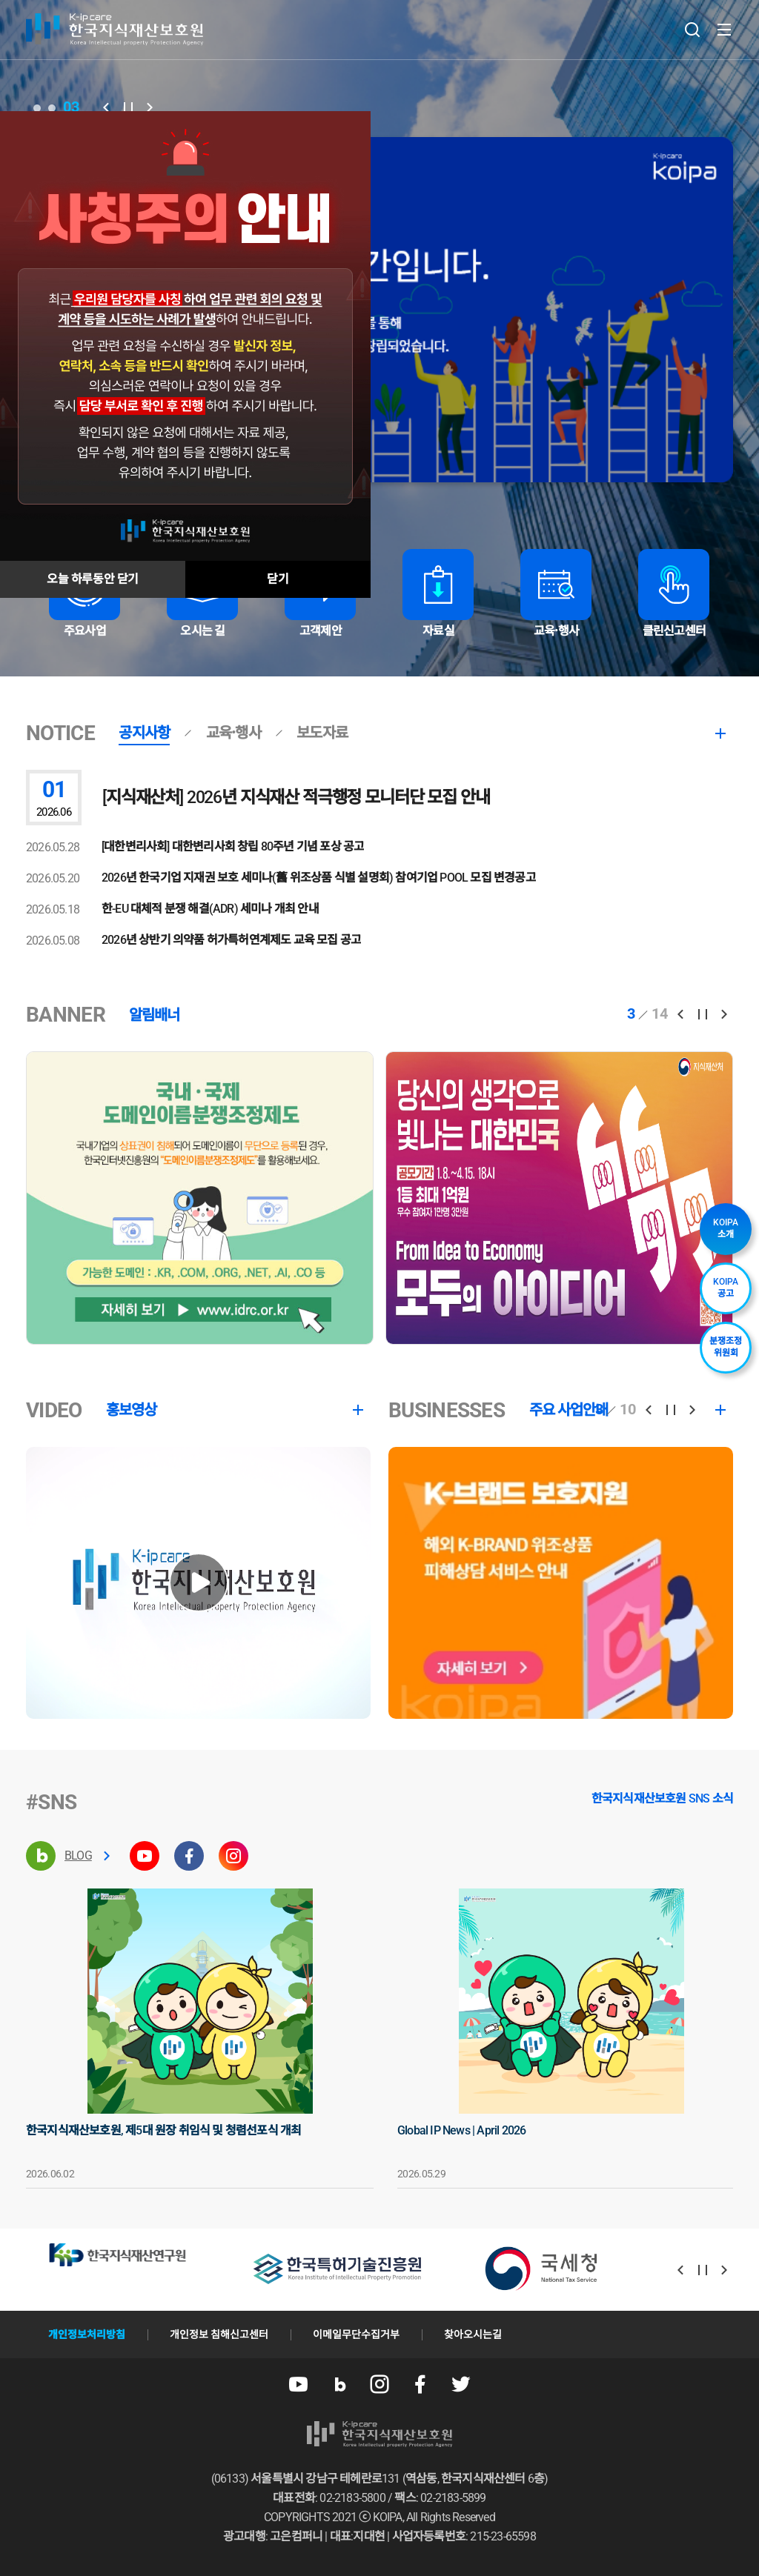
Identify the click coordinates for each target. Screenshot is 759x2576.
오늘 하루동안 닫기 (93, 579)
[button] (106, 107)
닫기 (277, 579)
